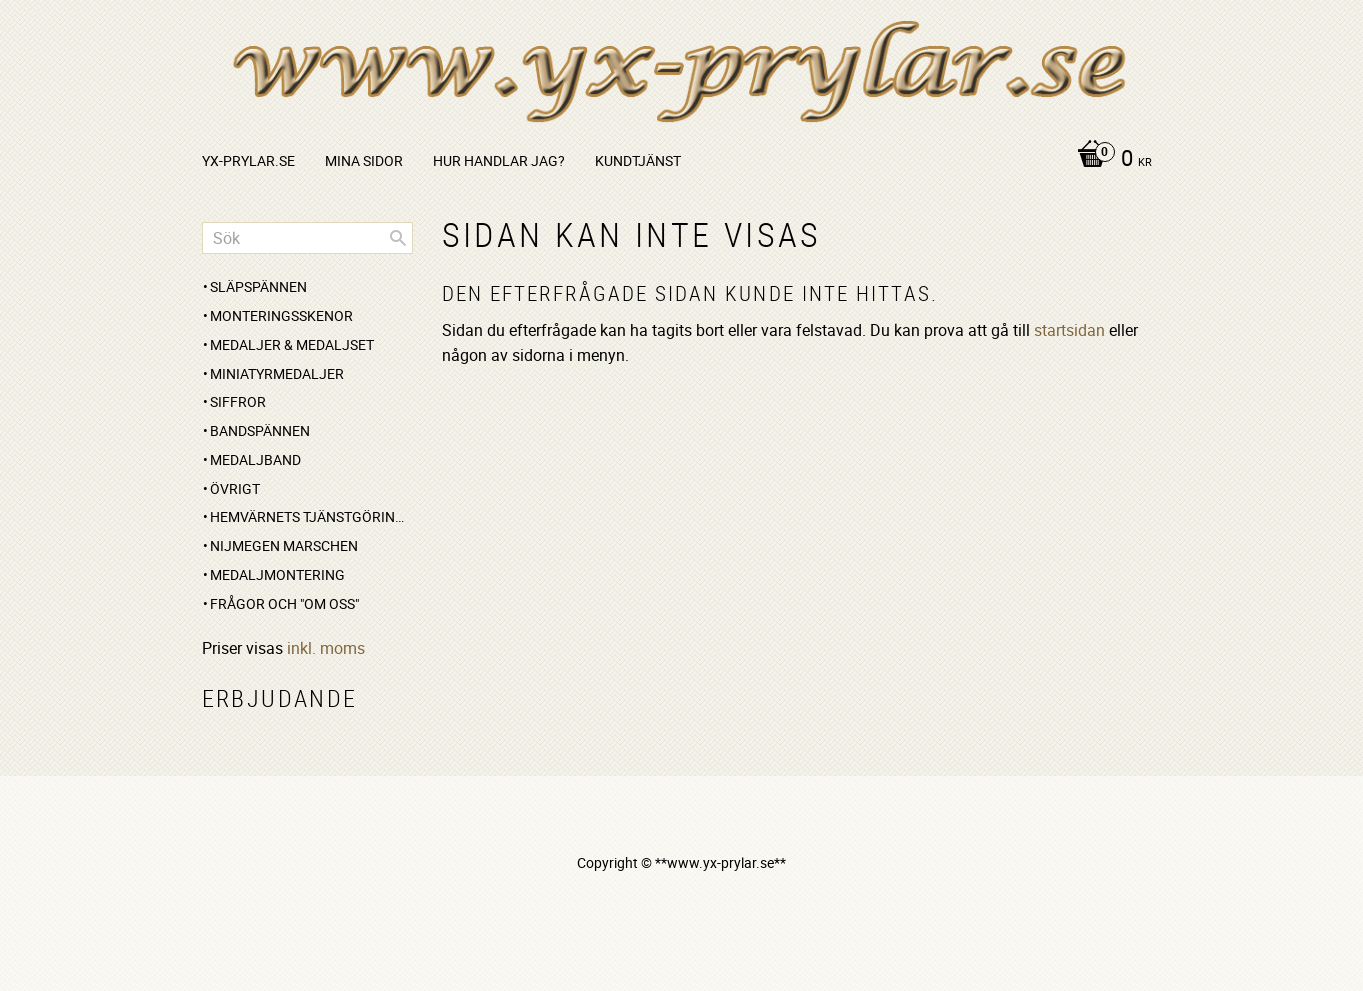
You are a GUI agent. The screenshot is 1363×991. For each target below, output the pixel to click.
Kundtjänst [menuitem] (638, 160)
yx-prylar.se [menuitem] (248, 160)
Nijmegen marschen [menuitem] (284, 545)
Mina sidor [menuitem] (364, 160)
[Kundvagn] (1109, 160)
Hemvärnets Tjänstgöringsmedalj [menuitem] (311, 516)
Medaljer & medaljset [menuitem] (292, 344)
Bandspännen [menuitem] (260, 430)
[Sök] (398, 238)
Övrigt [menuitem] (235, 488)
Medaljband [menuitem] (255, 459)
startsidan (1069, 330)
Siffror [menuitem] (238, 401)
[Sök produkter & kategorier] (307, 238)
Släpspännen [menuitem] (258, 286)
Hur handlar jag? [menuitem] (499, 160)
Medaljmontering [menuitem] (277, 574)
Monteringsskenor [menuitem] (281, 315)
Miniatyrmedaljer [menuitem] (277, 373)
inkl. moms (326, 648)
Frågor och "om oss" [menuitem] (284, 603)
